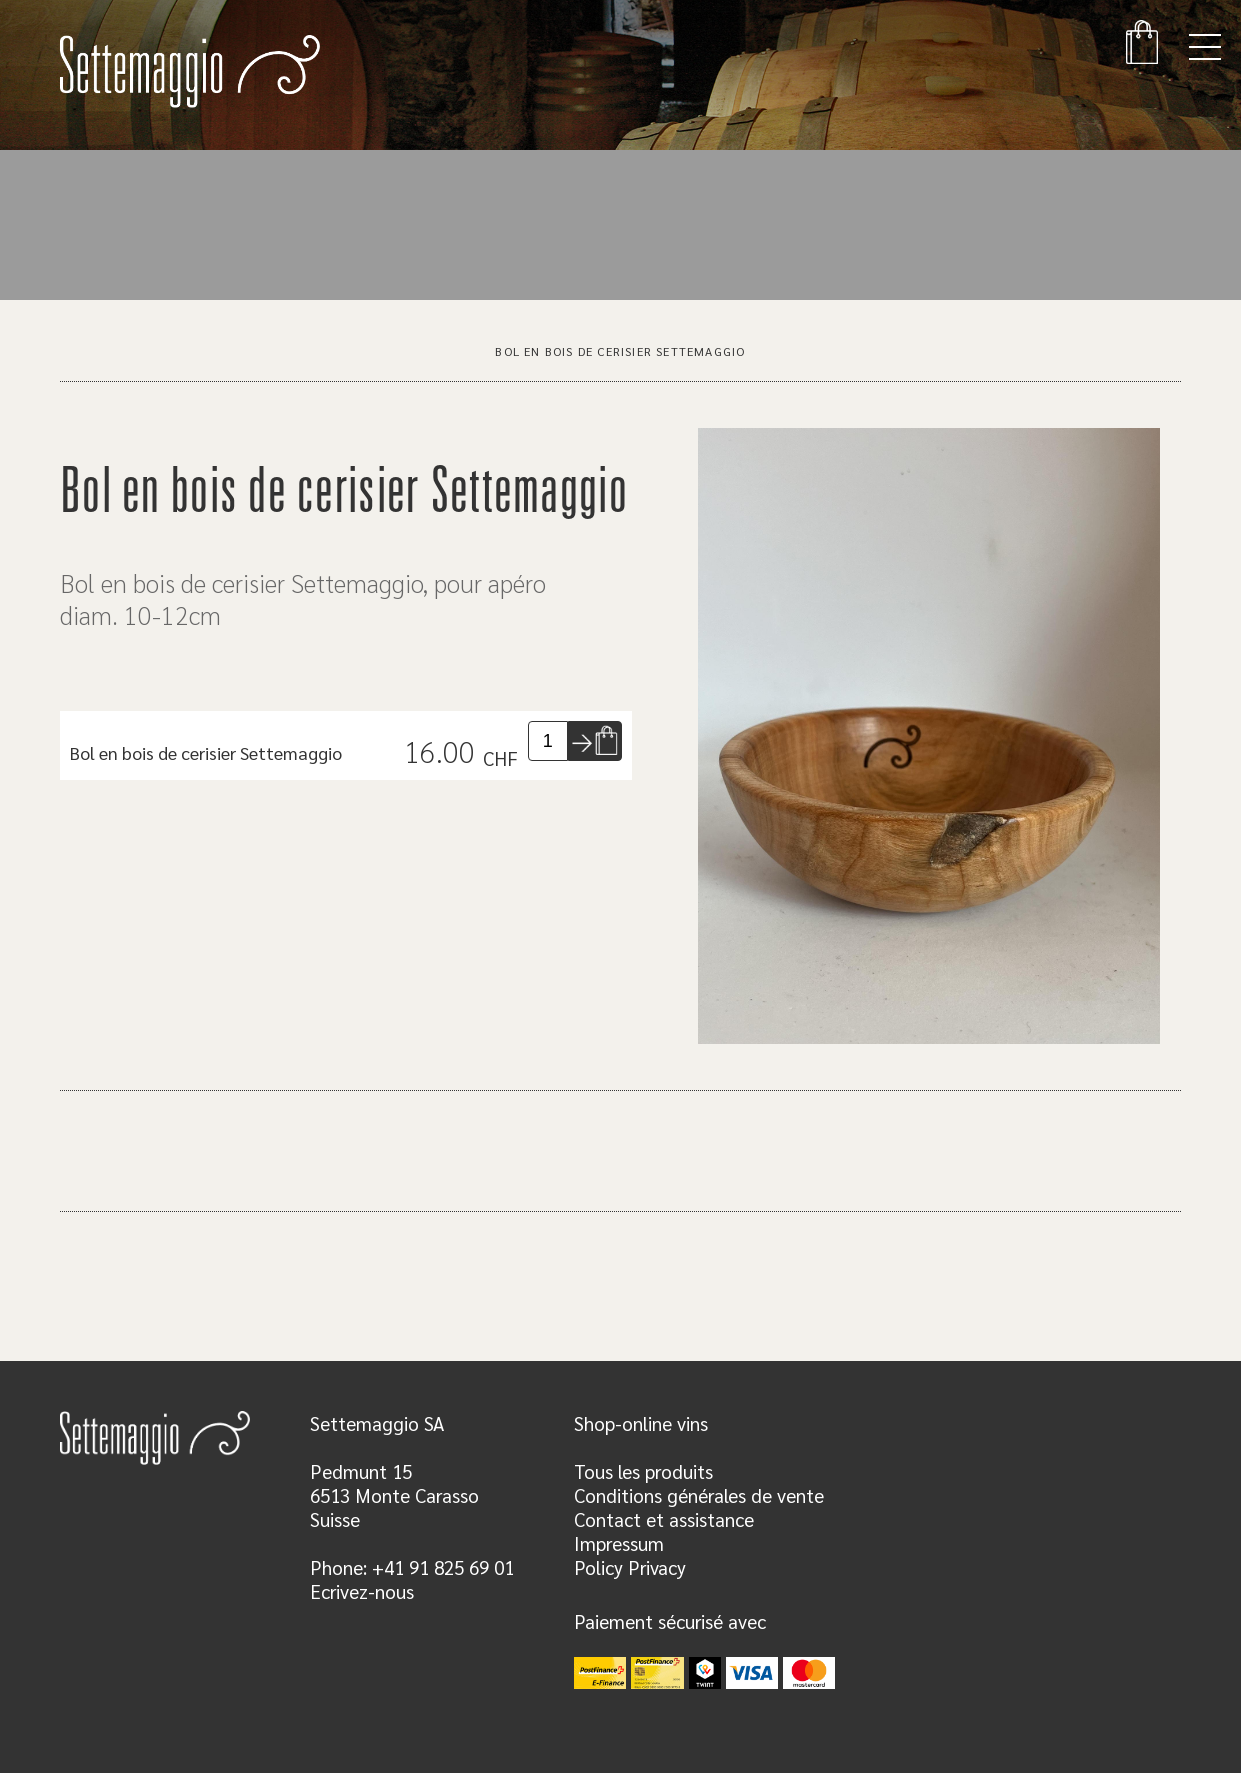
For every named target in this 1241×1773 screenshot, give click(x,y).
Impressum (619, 1543)
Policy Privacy (630, 1567)
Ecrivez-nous (362, 1591)
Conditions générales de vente (699, 1495)
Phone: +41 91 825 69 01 (412, 1567)
